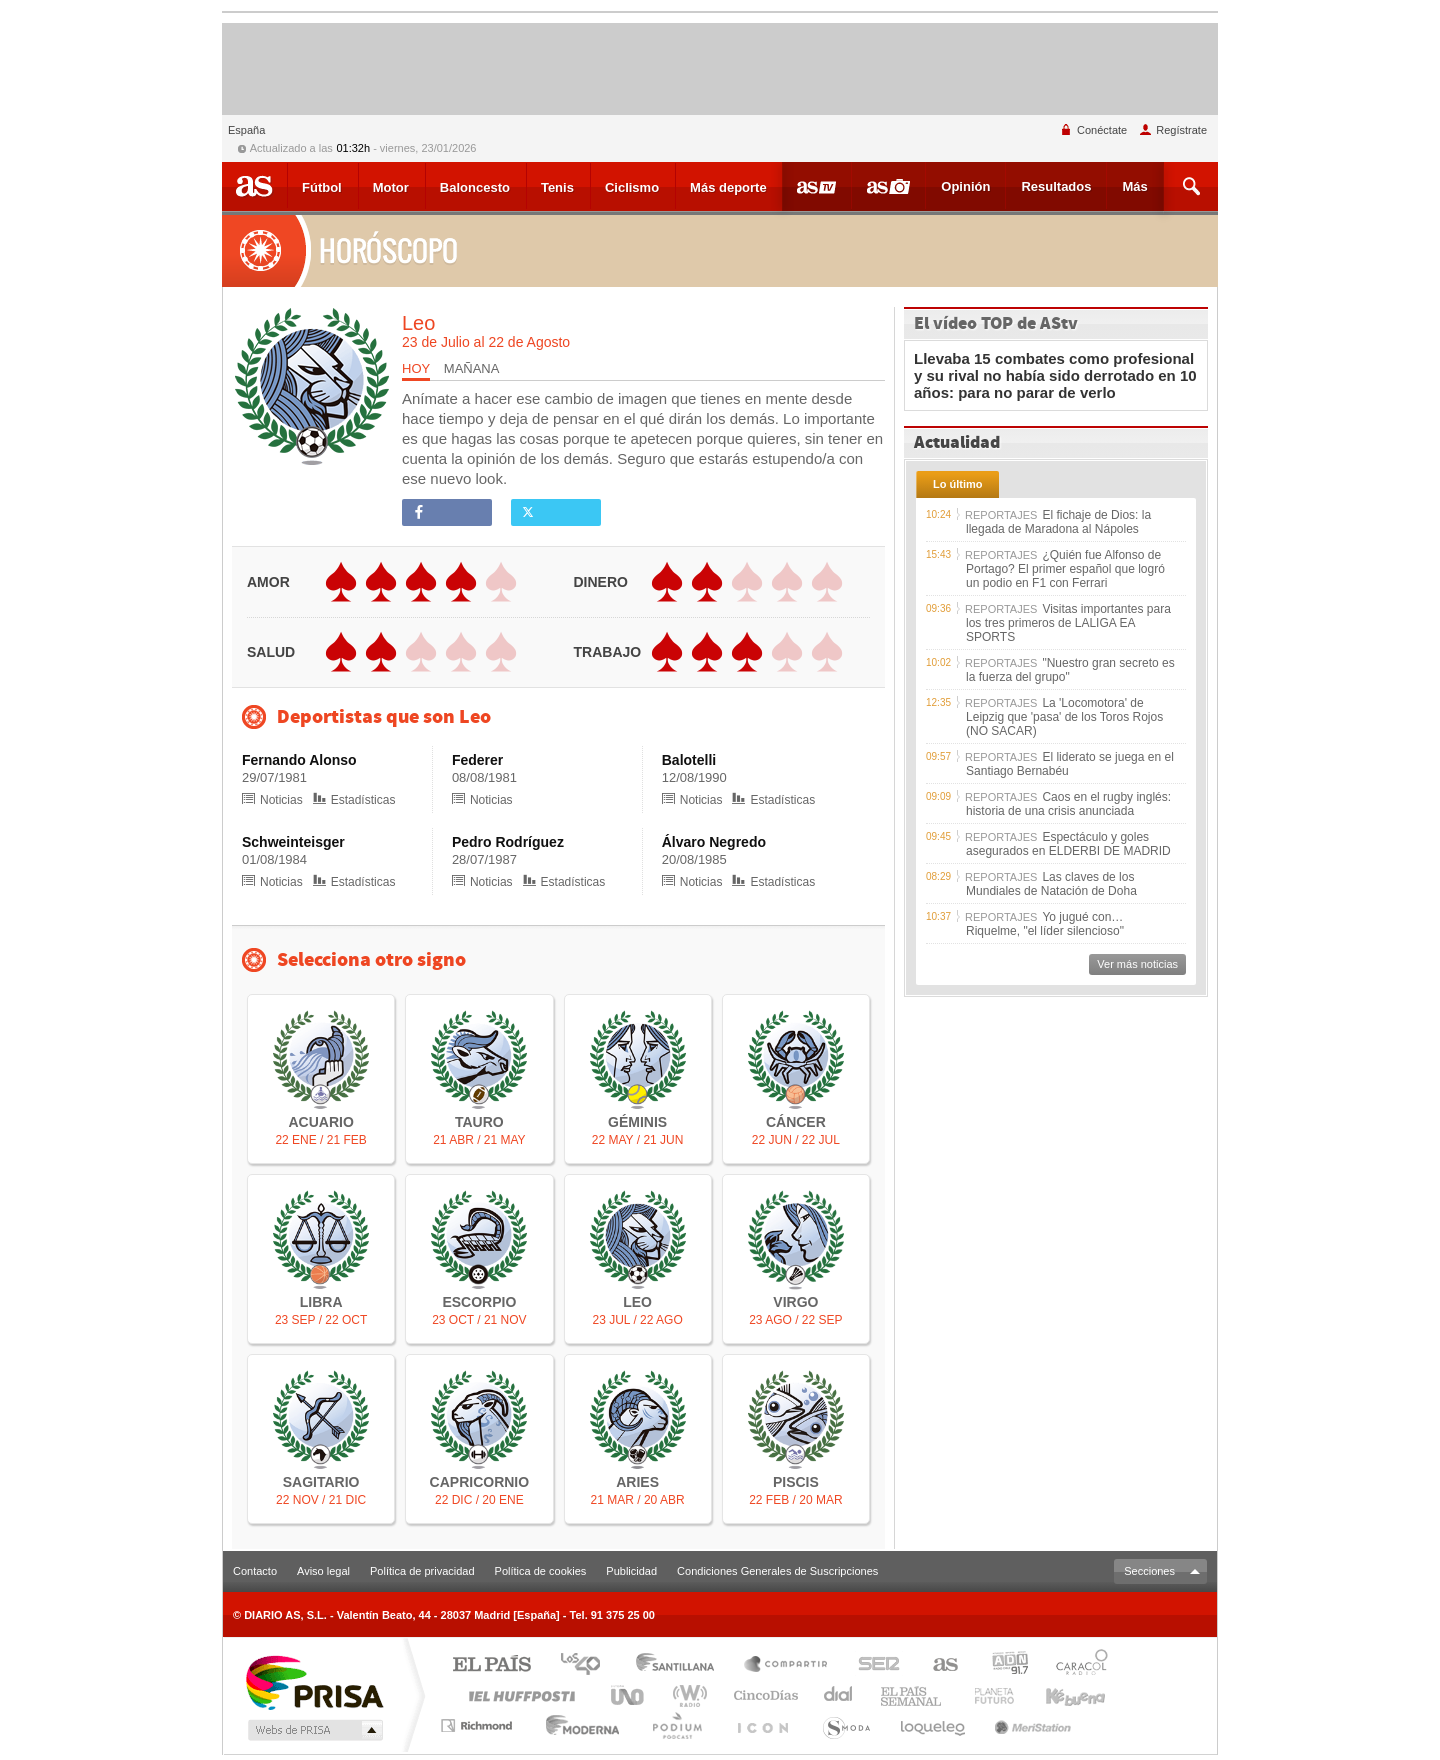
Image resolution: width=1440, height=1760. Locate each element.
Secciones (1149, 1571)
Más (1134, 186)
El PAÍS (491, 1665)
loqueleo (940, 1725)
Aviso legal (323, 1571)
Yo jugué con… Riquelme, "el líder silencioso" (1045, 924)
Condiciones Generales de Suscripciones (777, 1571)
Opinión (965, 186)
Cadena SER (873, 1665)
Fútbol (322, 187)
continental (839, 1695)
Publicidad (631, 1571)
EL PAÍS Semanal (912, 1695)
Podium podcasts (712, 1725)
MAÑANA (472, 368)
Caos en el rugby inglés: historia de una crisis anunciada (1068, 804)
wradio (686, 1695)
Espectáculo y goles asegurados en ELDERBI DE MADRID (1068, 844)
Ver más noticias (1137, 964)
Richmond (479, 1725)
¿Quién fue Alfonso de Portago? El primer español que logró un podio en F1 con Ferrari (1065, 569)
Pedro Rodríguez (508, 842)
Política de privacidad (422, 1571)
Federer (477, 760)
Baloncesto (475, 187)
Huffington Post (518, 1695)
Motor (391, 187)
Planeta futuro (1107, 1725)
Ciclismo (632, 187)
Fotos (888, 185)
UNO (629, 1695)
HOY (416, 368)
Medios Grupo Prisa (313, 1730)
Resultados (1056, 186)
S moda (861, 1725)
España (246, 130)
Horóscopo (344, 250)
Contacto (255, 1571)
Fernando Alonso (299, 760)
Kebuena (1078, 1695)
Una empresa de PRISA (314, 1681)
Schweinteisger (293, 842)
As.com (255, 185)
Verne (996, 1695)
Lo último (958, 484)
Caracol (1076, 1665)
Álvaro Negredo (714, 842)
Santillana (681, 1665)
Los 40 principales (587, 1665)
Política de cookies (541, 1571)
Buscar (1193, 186)
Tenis (557, 187)
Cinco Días (763, 1695)
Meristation (1031, 1725)
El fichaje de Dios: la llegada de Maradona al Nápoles (1058, 522)
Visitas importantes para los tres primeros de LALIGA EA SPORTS (1068, 623)
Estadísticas (354, 800)
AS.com (936, 1665)
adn (1002, 1665)
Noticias (272, 800)
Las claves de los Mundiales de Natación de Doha (1051, 884)
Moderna (572, 1725)
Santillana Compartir (787, 1665)
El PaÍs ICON (785, 1725)
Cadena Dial (651, 1725)
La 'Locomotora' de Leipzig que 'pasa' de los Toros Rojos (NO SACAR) (1064, 717)
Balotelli (689, 760)
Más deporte (728, 187)
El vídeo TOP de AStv (996, 324)
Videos (816, 185)
